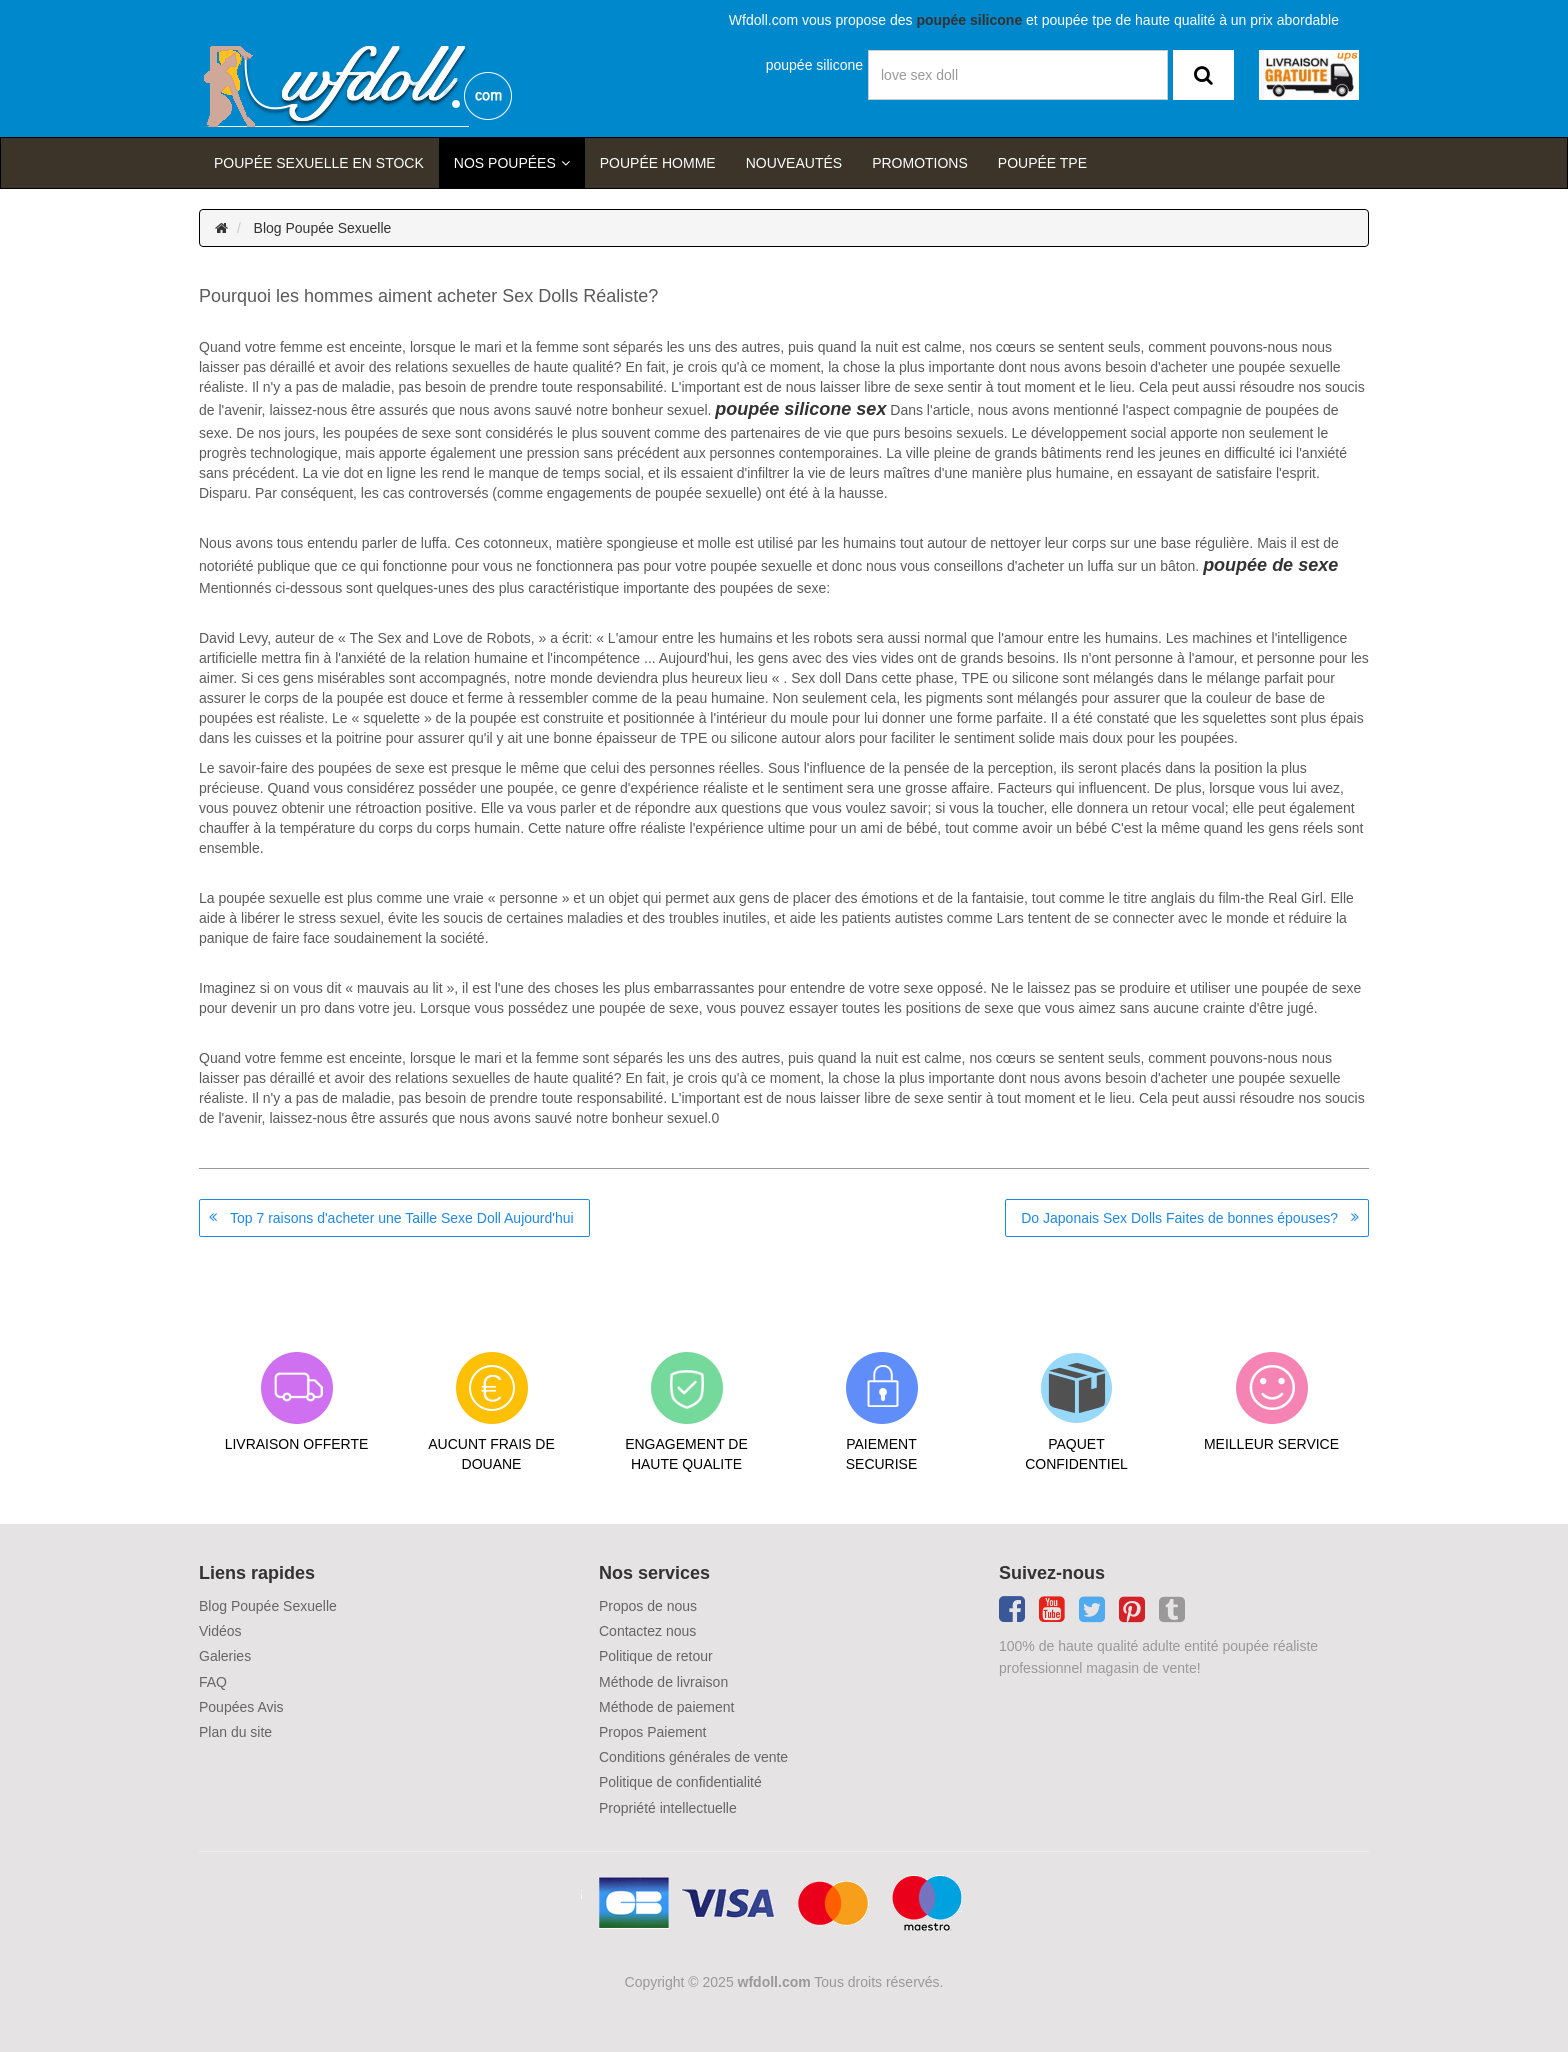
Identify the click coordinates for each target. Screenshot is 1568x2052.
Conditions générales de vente (693, 1757)
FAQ (213, 1682)
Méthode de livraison (663, 1682)
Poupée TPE (1042, 163)
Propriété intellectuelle (668, 1808)
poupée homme (658, 163)
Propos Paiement (652, 1732)
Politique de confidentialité (680, 1782)
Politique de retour (656, 1656)
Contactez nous (647, 1631)
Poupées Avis (241, 1707)
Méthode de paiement (666, 1707)
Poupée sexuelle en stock (319, 163)
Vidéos (220, 1631)
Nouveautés (794, 163)
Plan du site (235, 1732)
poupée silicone (814, 65)
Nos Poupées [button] (505, 163)
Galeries (225, 1656)
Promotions (920, 163)
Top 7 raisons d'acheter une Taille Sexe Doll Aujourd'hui (402, 1218)
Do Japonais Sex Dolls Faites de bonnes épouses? (1179, 1218)
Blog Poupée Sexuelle (323, 228)
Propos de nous (648, 1606)
